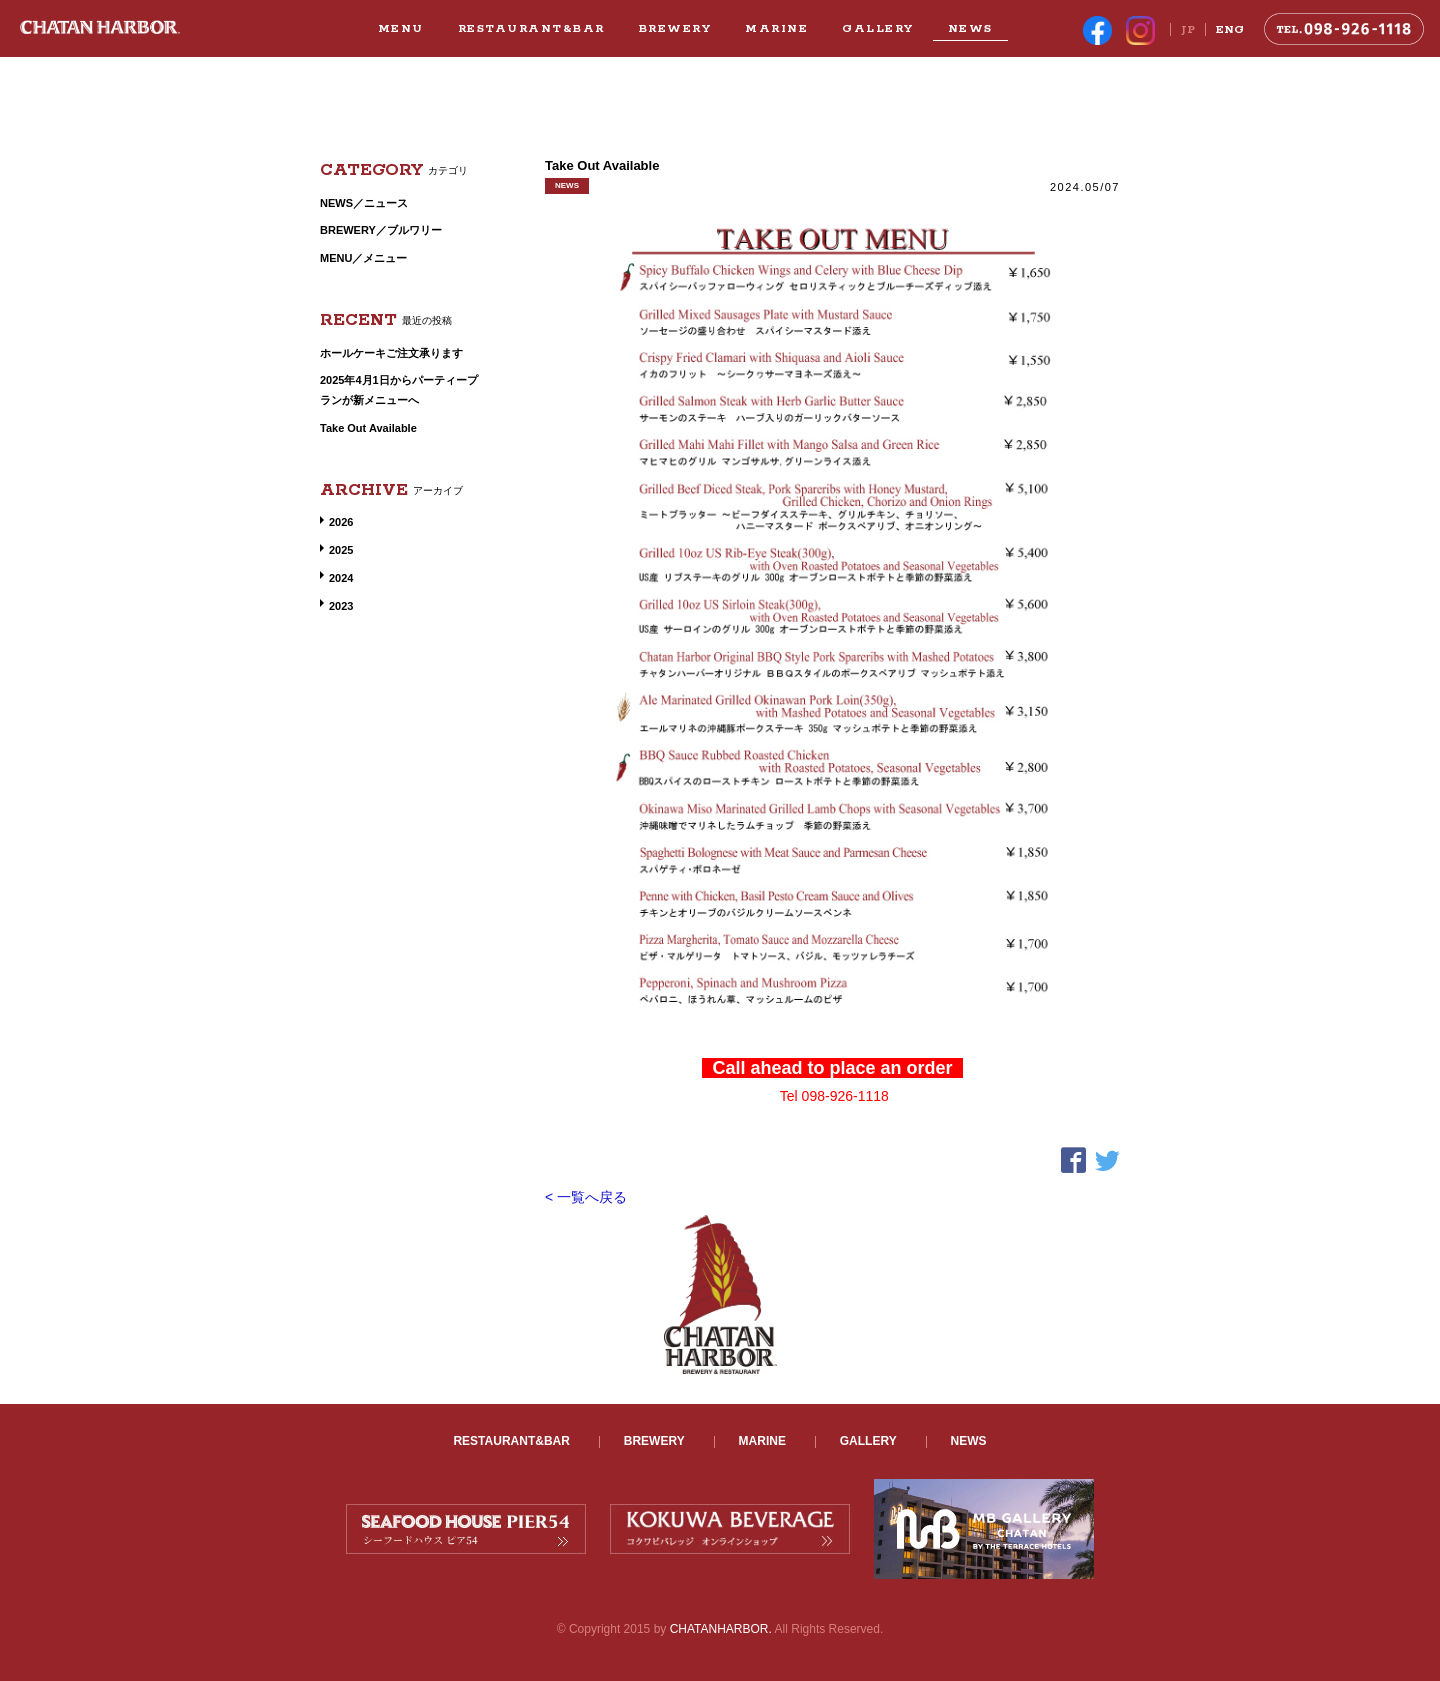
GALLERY (878, 28)
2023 (341, 606)
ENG (1230, 29)
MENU (401, 28)
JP (1188, 29)
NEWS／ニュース (364, 203)
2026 (341, 522)
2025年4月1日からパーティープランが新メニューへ (399, 390)
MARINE (776, 28)
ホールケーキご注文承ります (391, 353)
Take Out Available (368, 428)
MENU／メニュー (363, 258)
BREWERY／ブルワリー (381, 230)
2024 (341, 578)
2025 (341, 550)
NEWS (970, 28)
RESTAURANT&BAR (531, 28)
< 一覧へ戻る (586, 1197)
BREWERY (675, 28)
